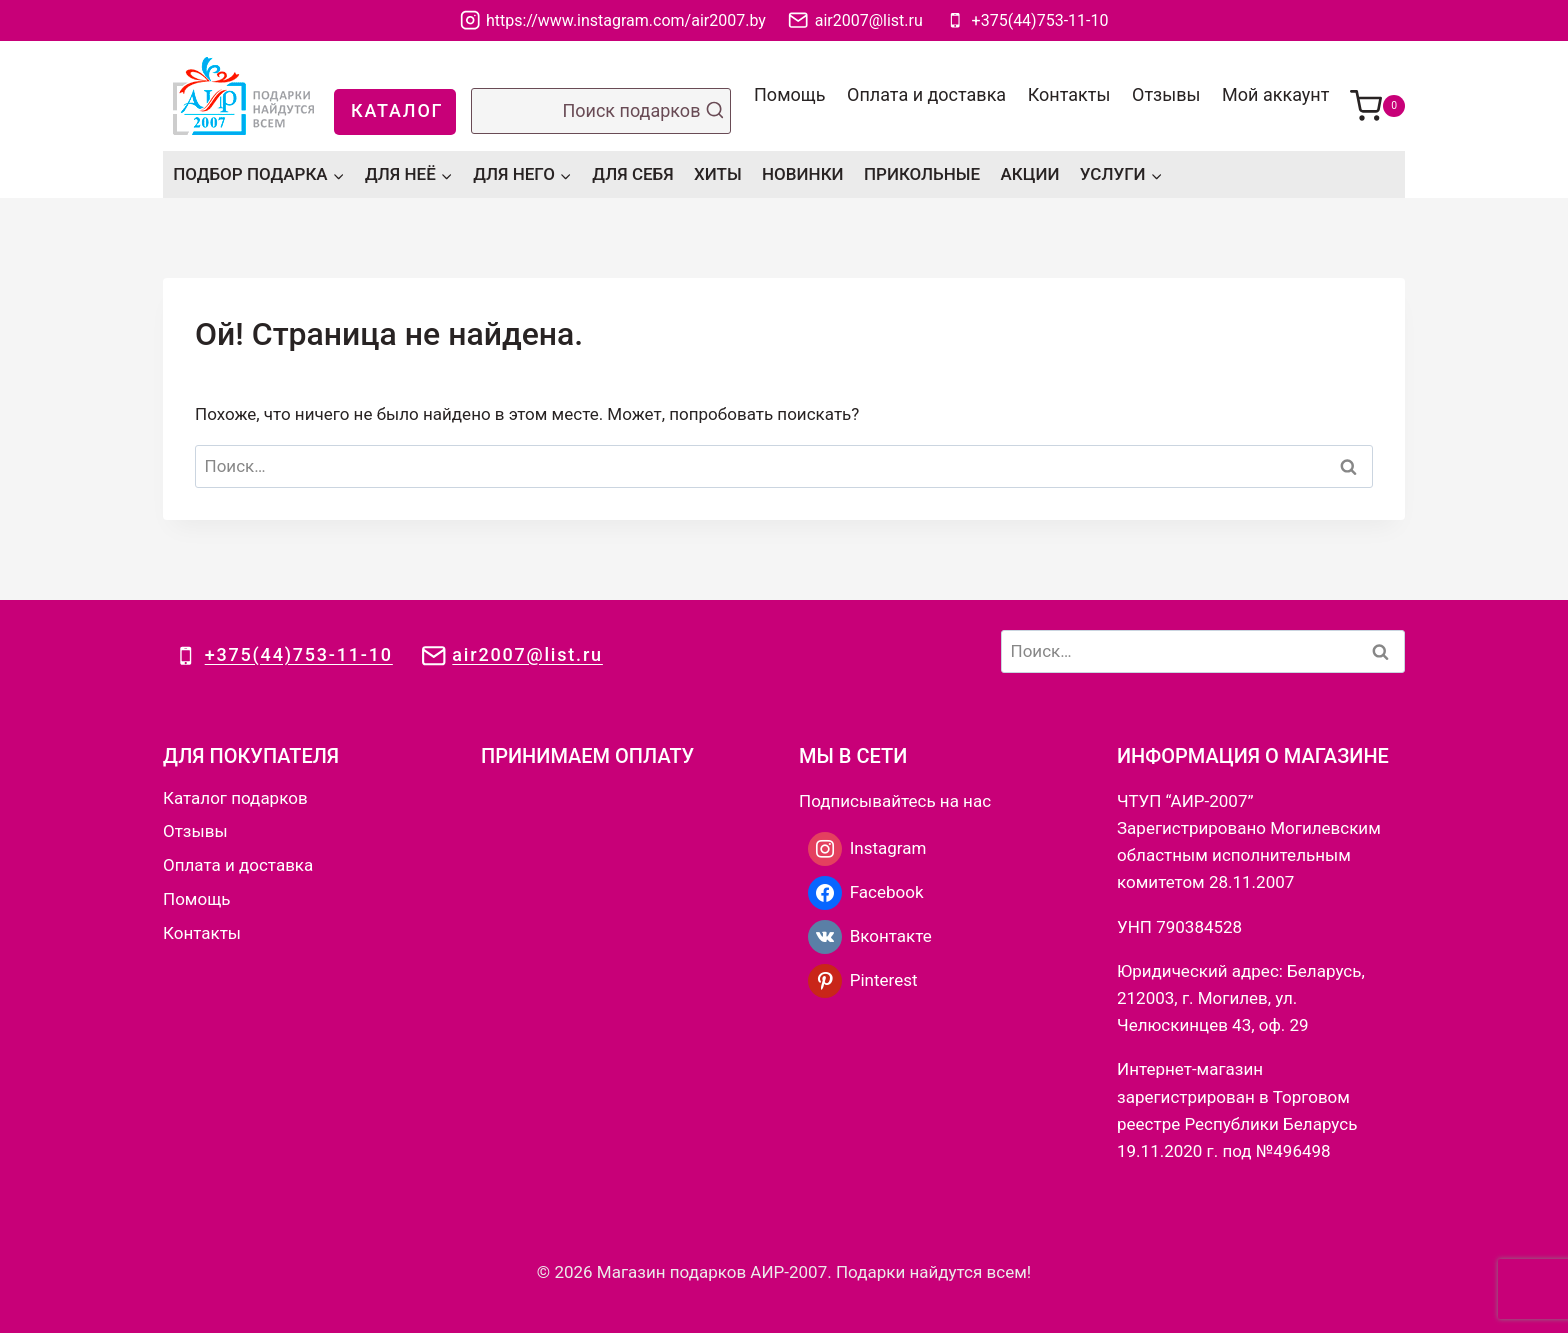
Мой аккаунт (1275, 94)
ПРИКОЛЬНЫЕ (922, 174)
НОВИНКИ (803, 174)
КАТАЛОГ (397, 110)
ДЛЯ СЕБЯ (632, 174)
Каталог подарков (235, 798)
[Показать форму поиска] (601, 111)
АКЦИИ (1030, 174)
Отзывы (1166, 94)
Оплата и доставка (926, 94)
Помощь (789, 94)
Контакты (1069, 94)
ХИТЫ (718, 174)
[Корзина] (1377, 96)
